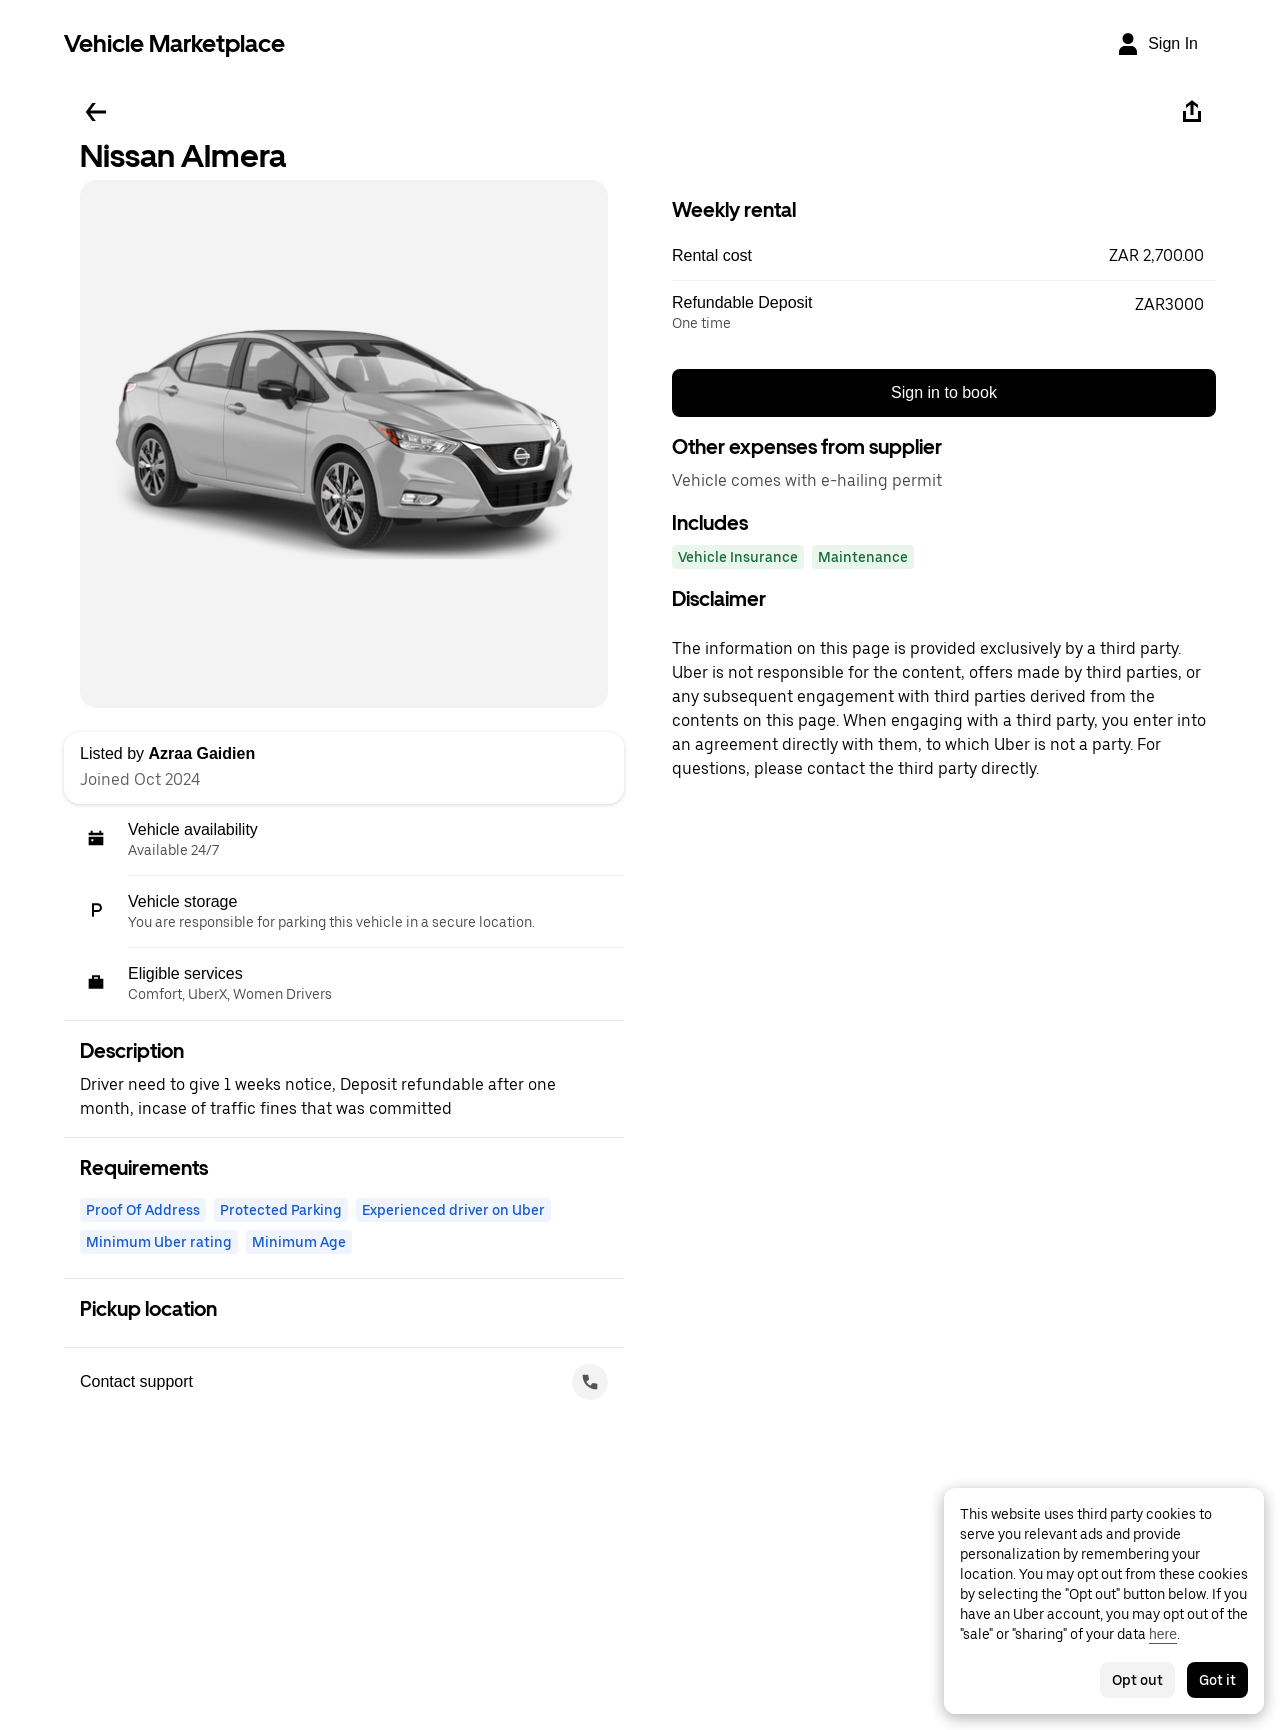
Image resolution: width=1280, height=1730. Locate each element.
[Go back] (96, 112)
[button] (944, 256)
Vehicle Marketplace (174, 43)
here (1163, 1634)
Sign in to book (944, 392)
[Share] (1192, 112)
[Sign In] (1157, 44)
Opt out (1137, 1680)
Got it (1217, 1680)
